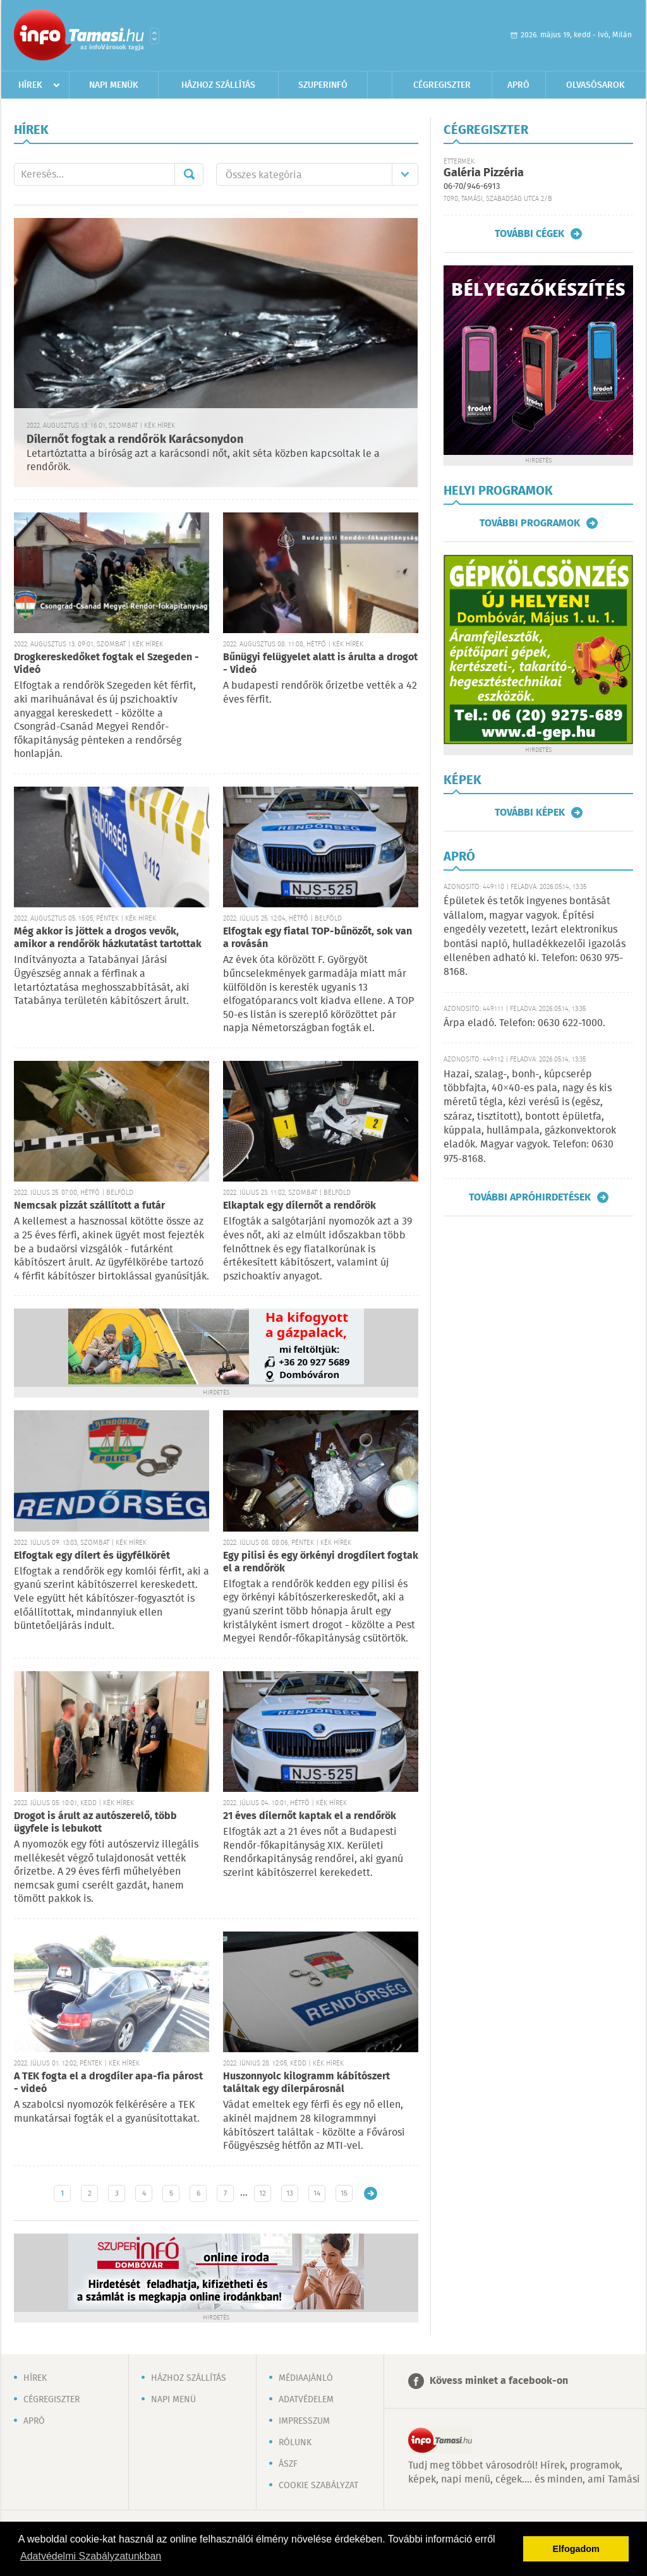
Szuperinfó (323, 85)
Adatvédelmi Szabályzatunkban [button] (90, 2556)
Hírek (30, 85)
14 (316, 2193)
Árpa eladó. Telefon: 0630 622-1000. (524, 1023)
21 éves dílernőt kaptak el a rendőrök (309, 1816)
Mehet (188, 174)
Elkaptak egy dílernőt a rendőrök (299, 1206)
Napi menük (113, 85)
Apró (518, 85)
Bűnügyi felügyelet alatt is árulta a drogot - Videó (320, 664)
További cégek (529, 233)
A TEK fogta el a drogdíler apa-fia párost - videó (108, 2083)
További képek (530, 812)
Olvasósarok (595, 85)
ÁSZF (288, 2464)
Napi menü (173, 2400)
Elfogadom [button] (576, 2549)
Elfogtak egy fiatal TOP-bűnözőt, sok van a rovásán (317, 938)
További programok (530, 523)
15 (344, 2193)
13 (289, 2193)
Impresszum (304, 2421)
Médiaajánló (306, 2378)
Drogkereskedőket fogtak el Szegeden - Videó (106, 664)
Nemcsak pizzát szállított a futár (89, 1206)
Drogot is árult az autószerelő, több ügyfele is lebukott (95, 1822)
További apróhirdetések (530, 1197)
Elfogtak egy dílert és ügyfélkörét (92, 1556)
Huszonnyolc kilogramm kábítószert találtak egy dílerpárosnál (306, 2083)
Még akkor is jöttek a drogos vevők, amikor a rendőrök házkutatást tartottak (108, 938)
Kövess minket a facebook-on (499, 2381)
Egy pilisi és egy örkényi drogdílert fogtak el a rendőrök (320, 1562)
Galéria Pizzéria (484, 173)
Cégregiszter (442, 85)
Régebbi (370, 2193)
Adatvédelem (306, 2400)
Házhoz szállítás (218, 85)
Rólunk (295, 2443)
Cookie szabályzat (318, 2486)
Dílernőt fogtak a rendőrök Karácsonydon (135, 440)
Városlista (154, 36)
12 (262, 2193)
